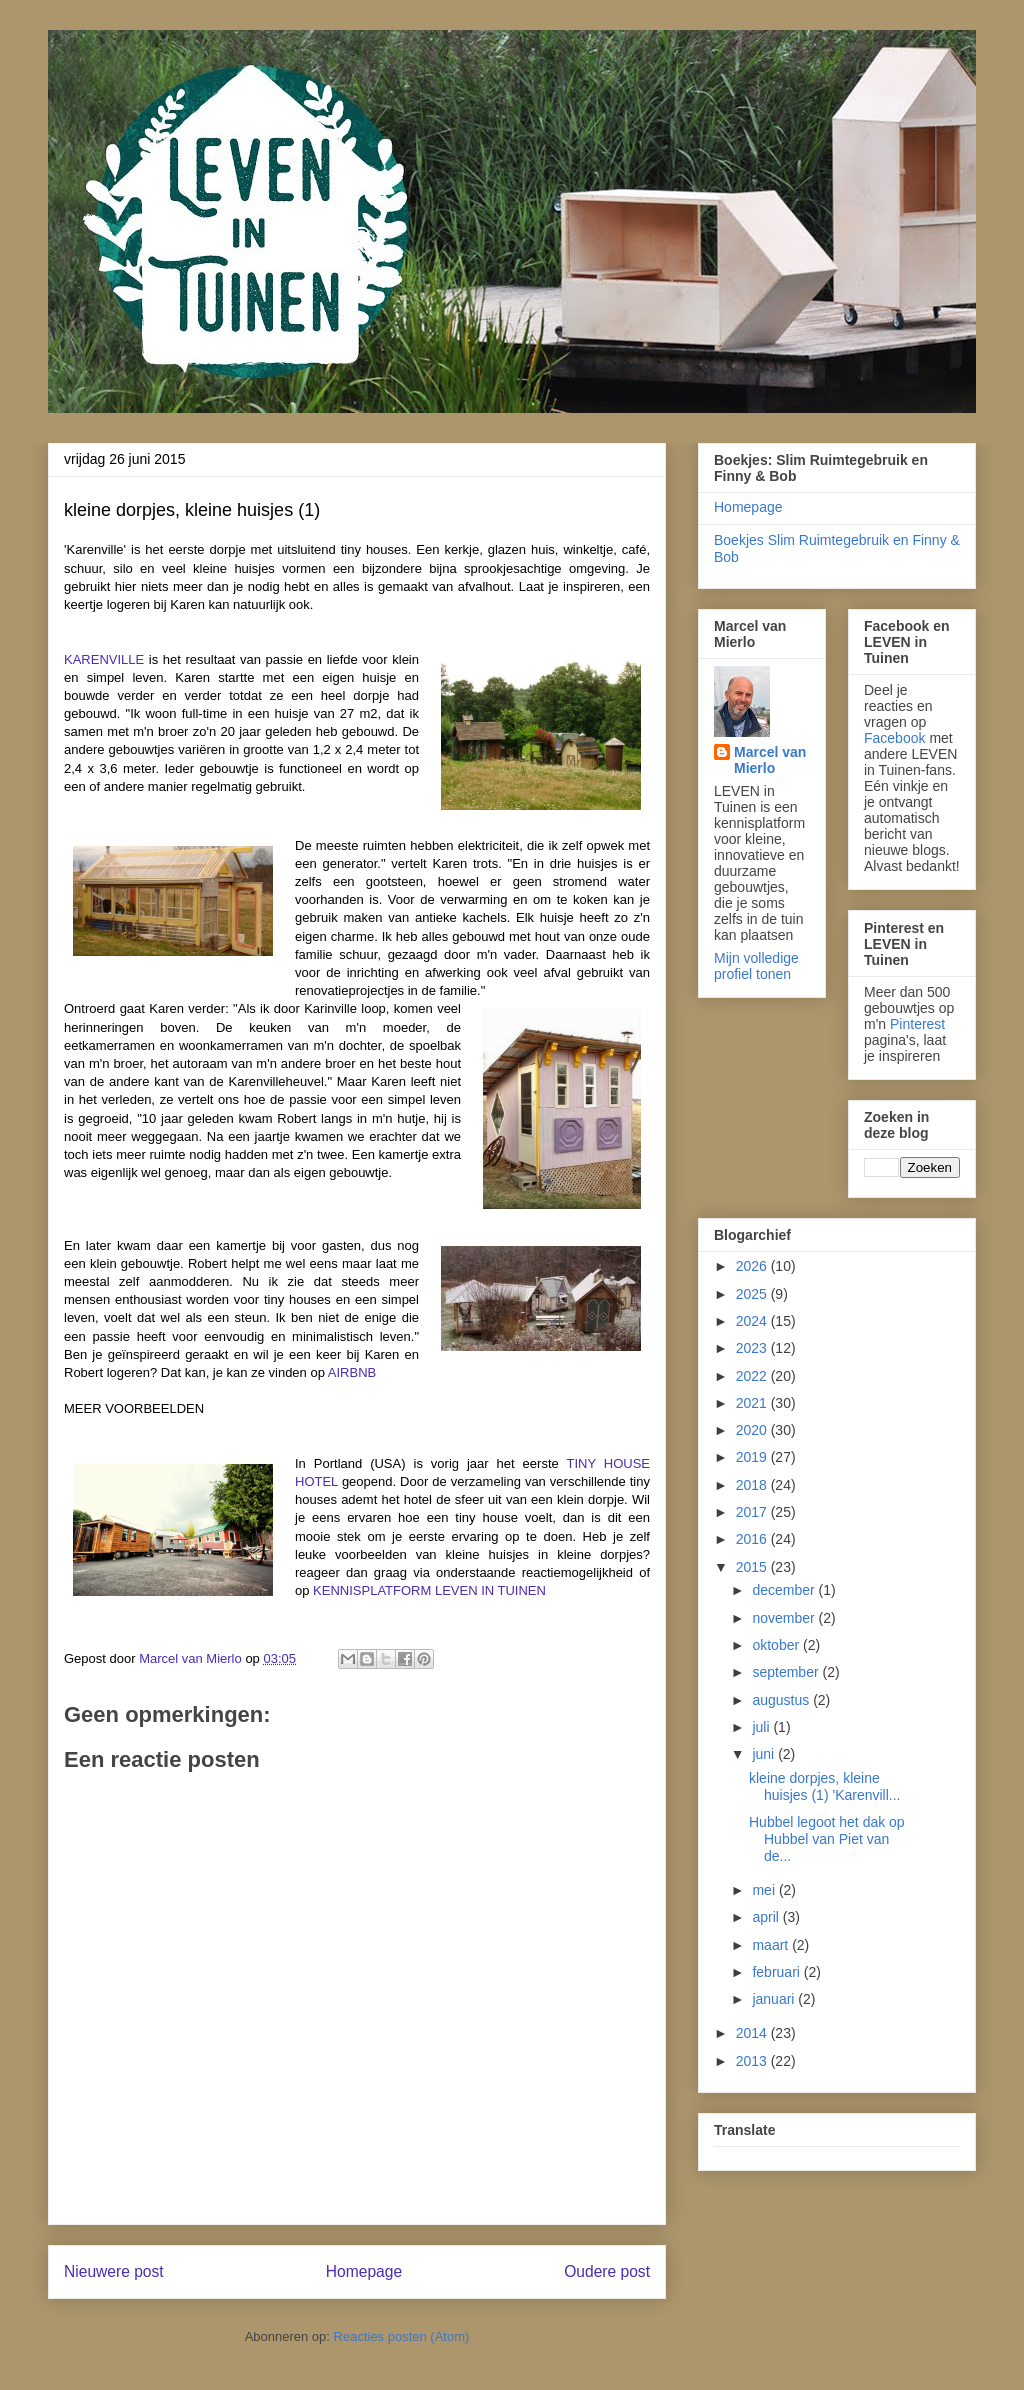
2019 (753, 1457)
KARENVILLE (104, 659)
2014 (753, 2033)
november (785, 1618)
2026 (753, 1266)
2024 (753, 1321)
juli (762, 1727)
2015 (753, 1567)
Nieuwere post (114, 2271)
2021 (753, 1403)
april (767, 1917)
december (785, 1590)
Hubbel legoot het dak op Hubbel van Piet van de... (827, 1839)
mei (765, 1890)
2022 (753, 1376)
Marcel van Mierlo (770, 760)
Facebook (894, 738)
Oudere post (607, 2271)
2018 (753, 1485)
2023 (753, 1348)
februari (777, 1972)
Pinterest (917, 1024)
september (787, 1672)
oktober (777, 1645)
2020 (753, 1430)
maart (772, 1945)
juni (765, 1754)
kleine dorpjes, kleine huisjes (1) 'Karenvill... (825, 1786)
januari (775, 1999)
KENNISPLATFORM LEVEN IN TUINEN (429, 1590)
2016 (753, 1539)
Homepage (364, 2271)
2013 (753, 2061)
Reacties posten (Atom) (402, 2336)
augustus (782, 1700)
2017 (753, 1512)
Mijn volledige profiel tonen (756, 966)
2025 (753, 1294)
